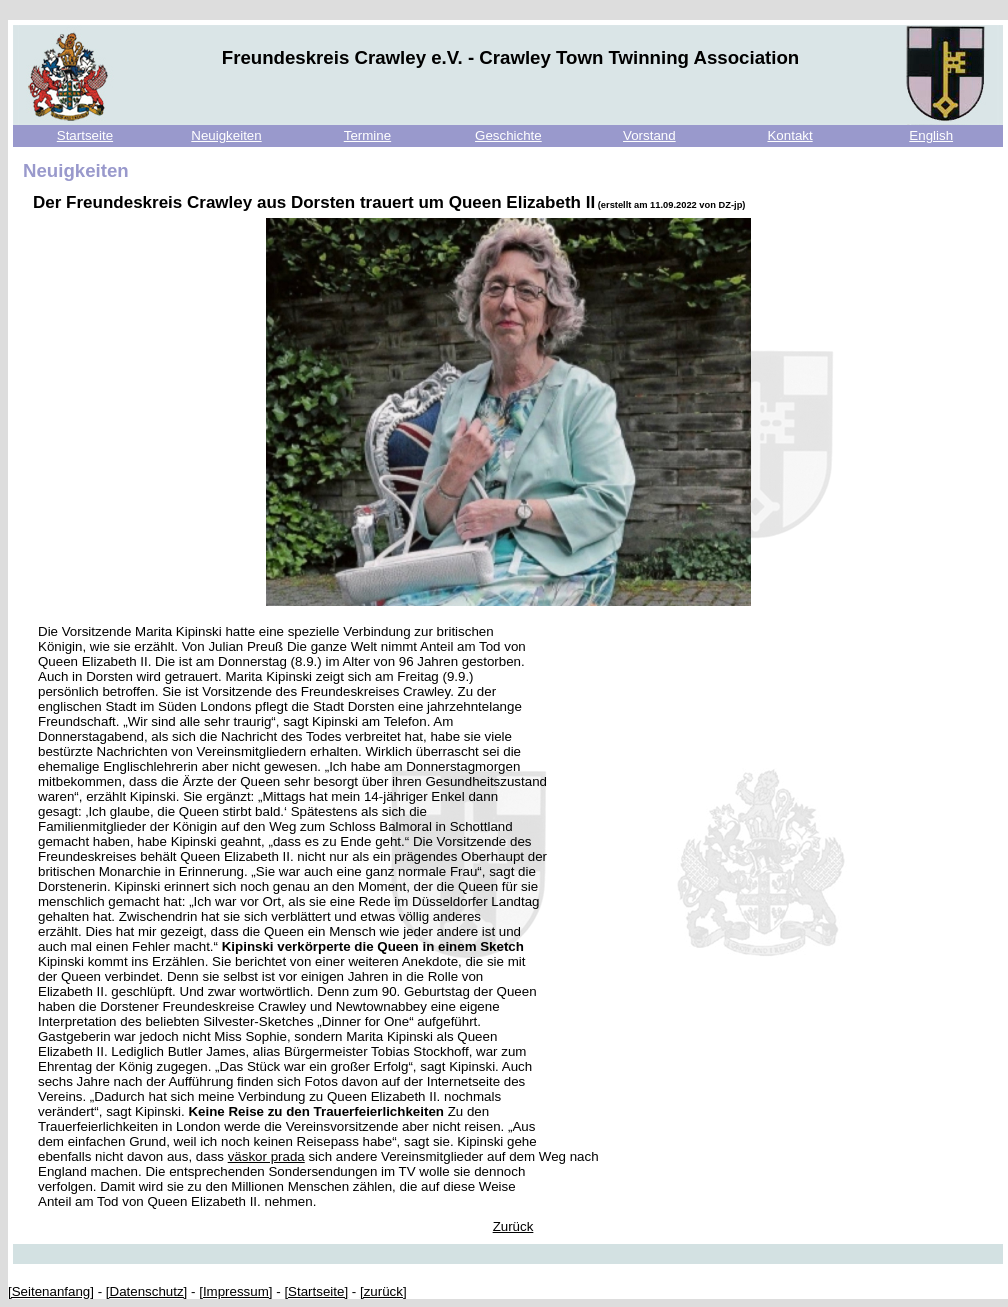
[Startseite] (316, 1291)
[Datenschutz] (147, 1291)
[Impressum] (235, 1291)
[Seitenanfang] (51, 1291)
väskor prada (266, 1156)
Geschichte (508, 135)
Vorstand (649, 135)
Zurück (513, 1226)
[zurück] (383, 1291)
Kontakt (789, 135)
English (931, 135)
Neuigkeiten (226, 135)
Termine (367, 135)
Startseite (85, 135)
